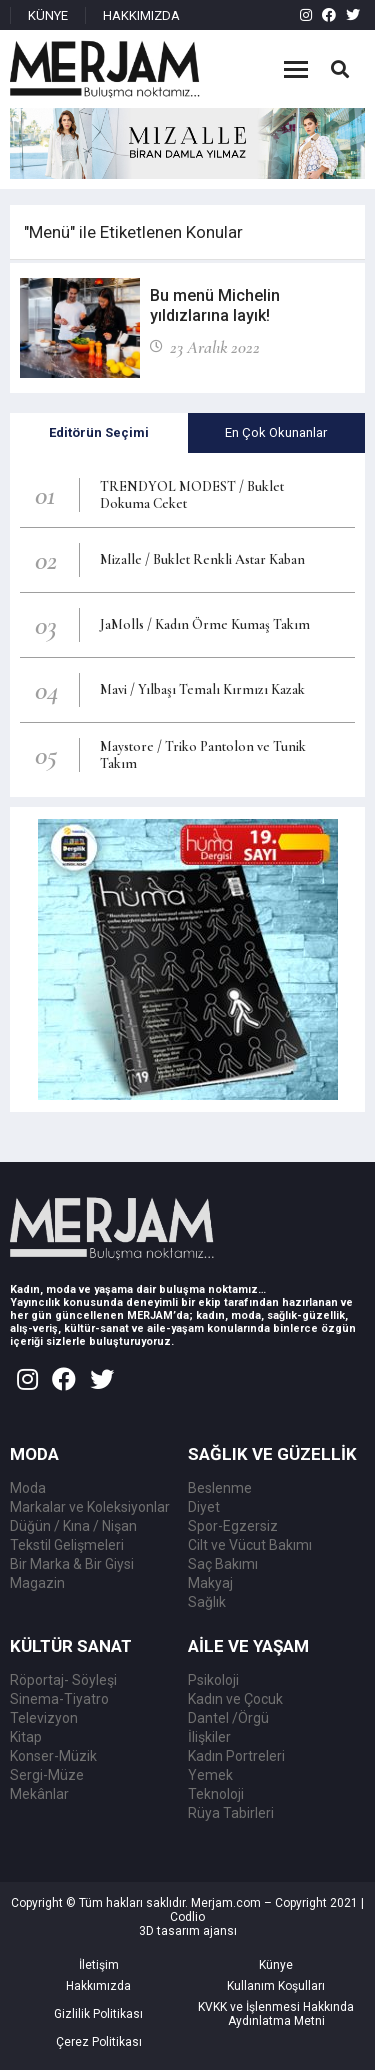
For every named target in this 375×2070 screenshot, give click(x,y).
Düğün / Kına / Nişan (73, 1526)
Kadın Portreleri (236, 1756)
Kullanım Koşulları (276, 1986)
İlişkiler (209, 1737)
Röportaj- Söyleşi (63, 1680)
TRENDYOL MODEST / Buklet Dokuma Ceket (192, 495)
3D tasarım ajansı (188, 1931)
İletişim (99, 1965)
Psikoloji (213, 1680)
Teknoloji (216, 1794)
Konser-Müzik (53, 1756)
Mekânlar (39, 1794)
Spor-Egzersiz (233, 1526)
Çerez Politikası (99, 2042)
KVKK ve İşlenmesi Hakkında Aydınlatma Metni (276, 2014)
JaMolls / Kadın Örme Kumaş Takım (205, 624)
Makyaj (210, 1583)
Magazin (37, 1583)
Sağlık (207, 1602)
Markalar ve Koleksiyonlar (90, 1507)
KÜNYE (48, 15)
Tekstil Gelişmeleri (67, 1545)
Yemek (210, 1775)
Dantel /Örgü (228, 1718)
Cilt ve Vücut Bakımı (250, 1545)
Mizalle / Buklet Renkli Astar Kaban (202, 559)
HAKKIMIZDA (141, 15)
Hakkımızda (98, 1986)
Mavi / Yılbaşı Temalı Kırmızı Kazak (202, 689)
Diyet (204, 1507)
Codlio (187, 1917)
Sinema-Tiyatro (59, 1699)
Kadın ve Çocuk (235, 1699)
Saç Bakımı (223, 1564)
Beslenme (220, 1488)
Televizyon (44, 1718)
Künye (276, 1965)
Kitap (26, 1737)
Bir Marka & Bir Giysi (72, 1564)
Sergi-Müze (47, 1775)
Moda (28, 1488)
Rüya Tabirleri (231, 1813)
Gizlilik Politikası (98, 2014)
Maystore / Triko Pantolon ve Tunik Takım (203, 755)
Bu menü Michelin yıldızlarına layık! (215, 305)
